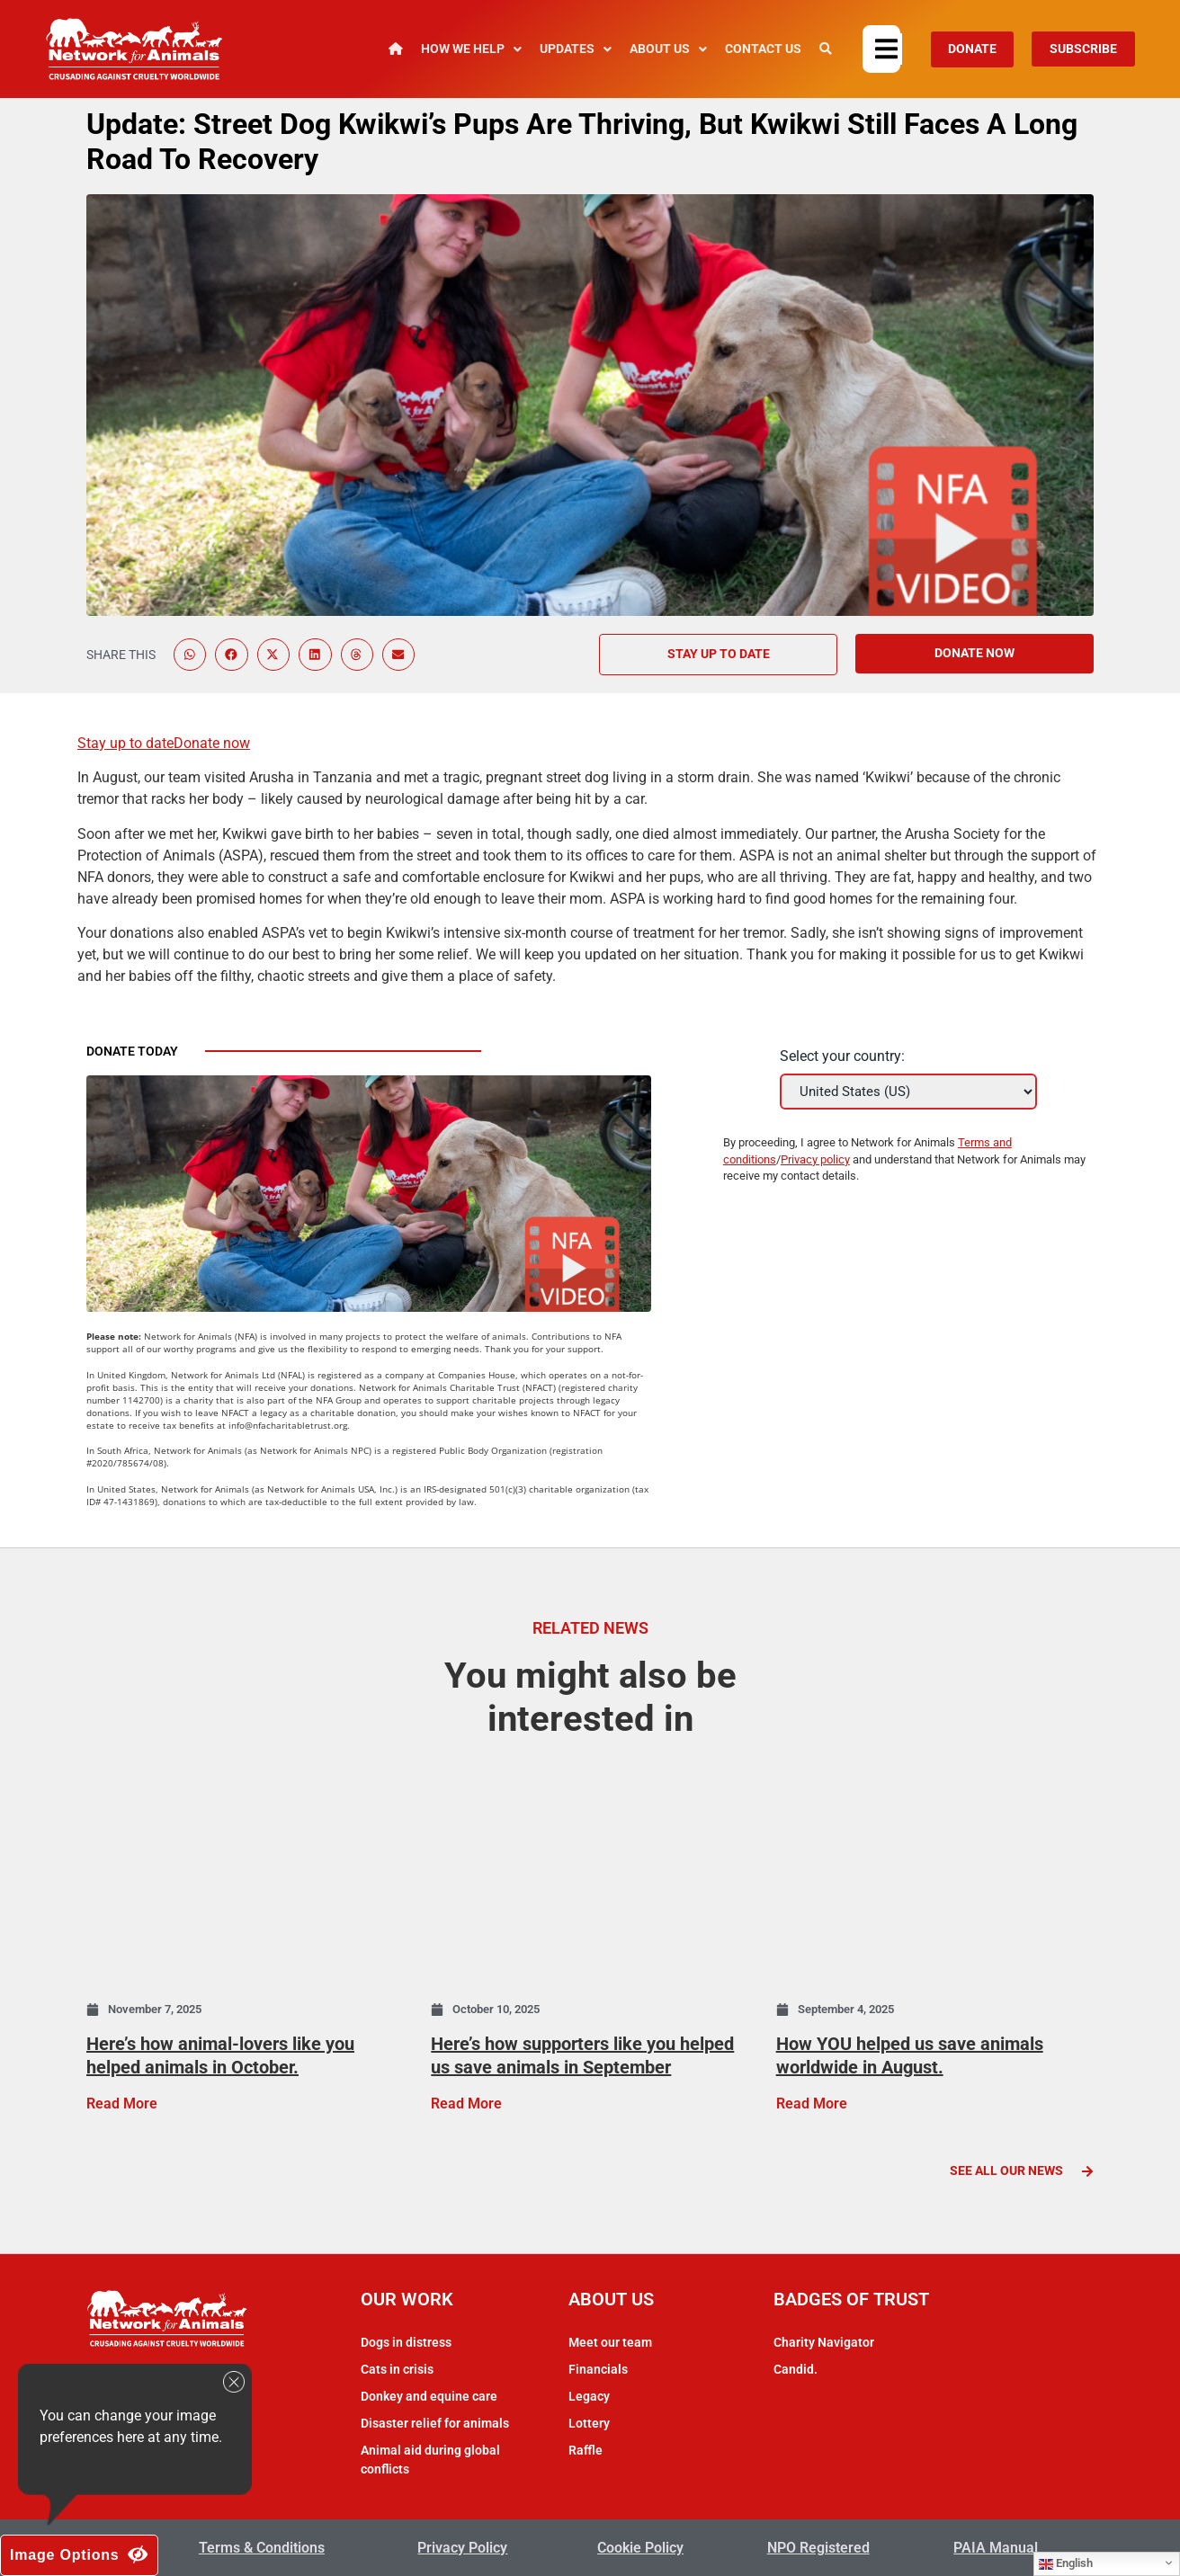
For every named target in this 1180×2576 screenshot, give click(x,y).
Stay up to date (125, 743)
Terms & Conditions (262, 2546)
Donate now (212, 743)
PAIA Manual (995, 2546)
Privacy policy (815, 1159)
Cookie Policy (640, 2546)
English (1066, 2563)
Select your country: (842, 1056)
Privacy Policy (462, 2546)
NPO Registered (818, 2546)
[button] (889, 49)
